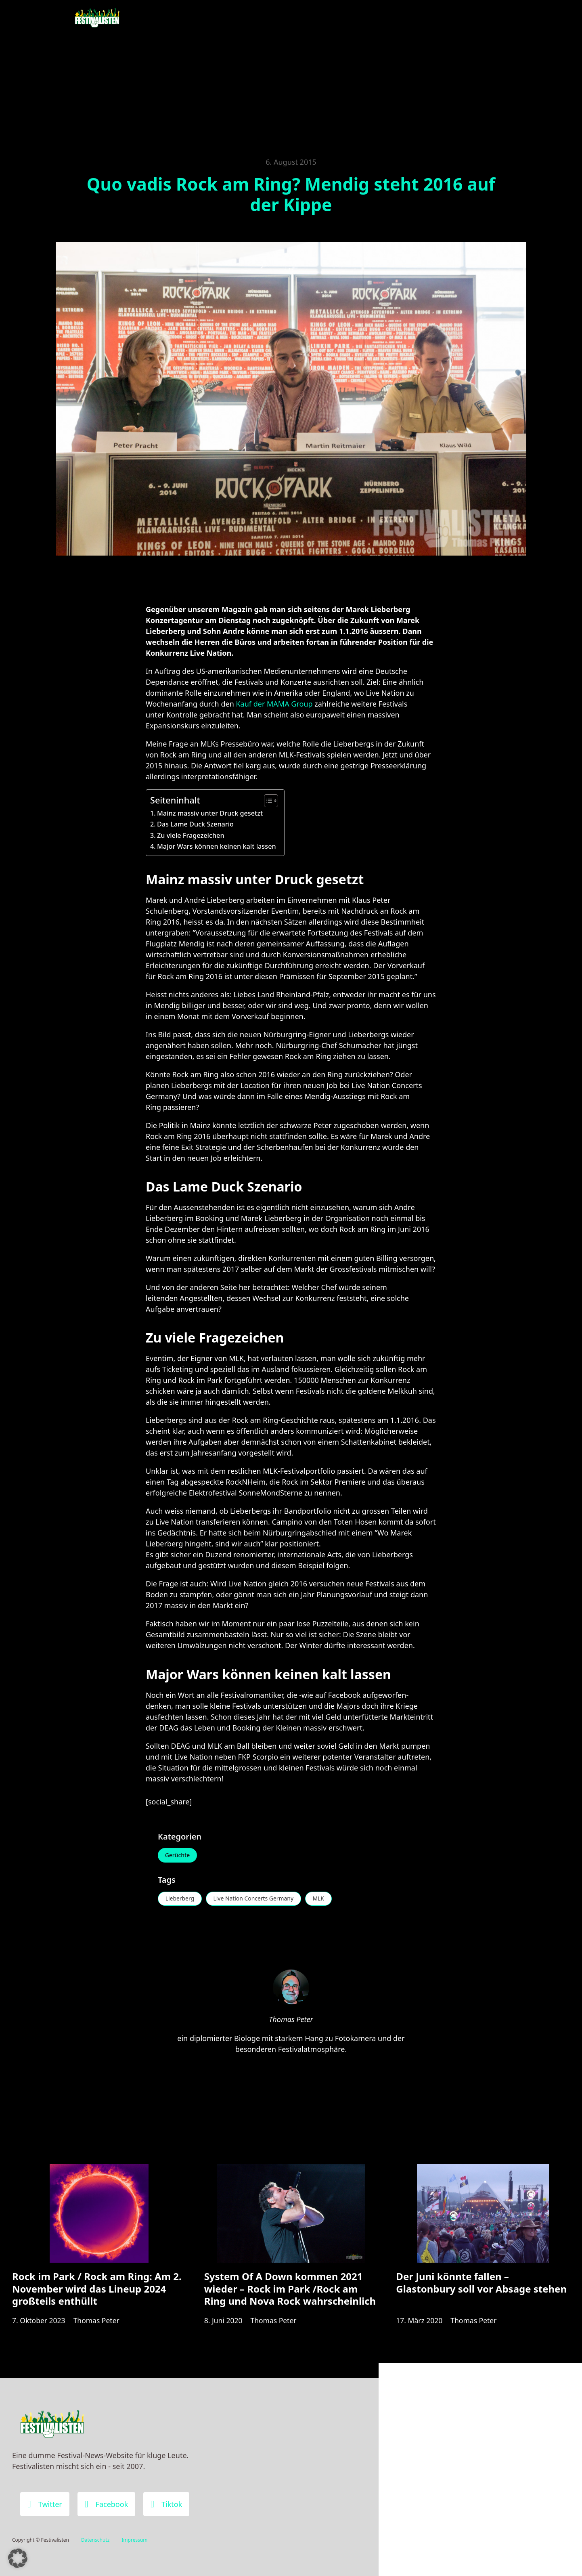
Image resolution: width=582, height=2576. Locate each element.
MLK (320, 1899)
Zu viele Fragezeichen (190, 835)
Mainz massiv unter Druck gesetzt (210, 813)
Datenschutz (95, 2539)
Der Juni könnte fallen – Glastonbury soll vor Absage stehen (481, 2285)
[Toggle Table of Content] (267, 801)
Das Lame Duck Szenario (195, 824)
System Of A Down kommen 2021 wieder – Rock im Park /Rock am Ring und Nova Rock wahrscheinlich (290, 2291)
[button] (18, 2558)
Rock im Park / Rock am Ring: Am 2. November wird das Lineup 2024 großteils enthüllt (97, 2291)
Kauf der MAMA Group (274, 704)
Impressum (134, 2539)
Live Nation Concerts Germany (254, 1899)
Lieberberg (180, 1899)
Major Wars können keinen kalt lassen (216, 846)
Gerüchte (177, 1855)
